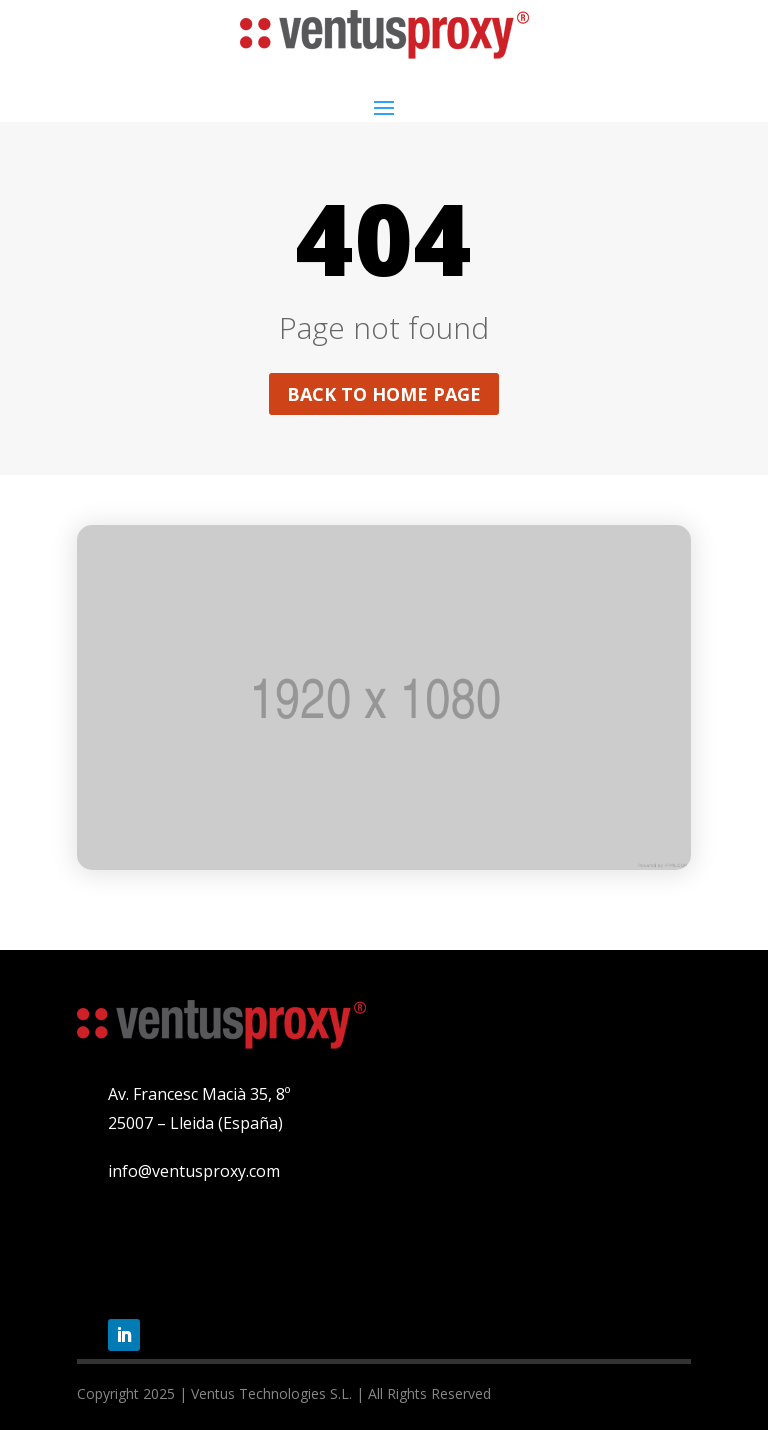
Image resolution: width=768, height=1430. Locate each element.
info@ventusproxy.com (194, 1171)
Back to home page (384, 394)
